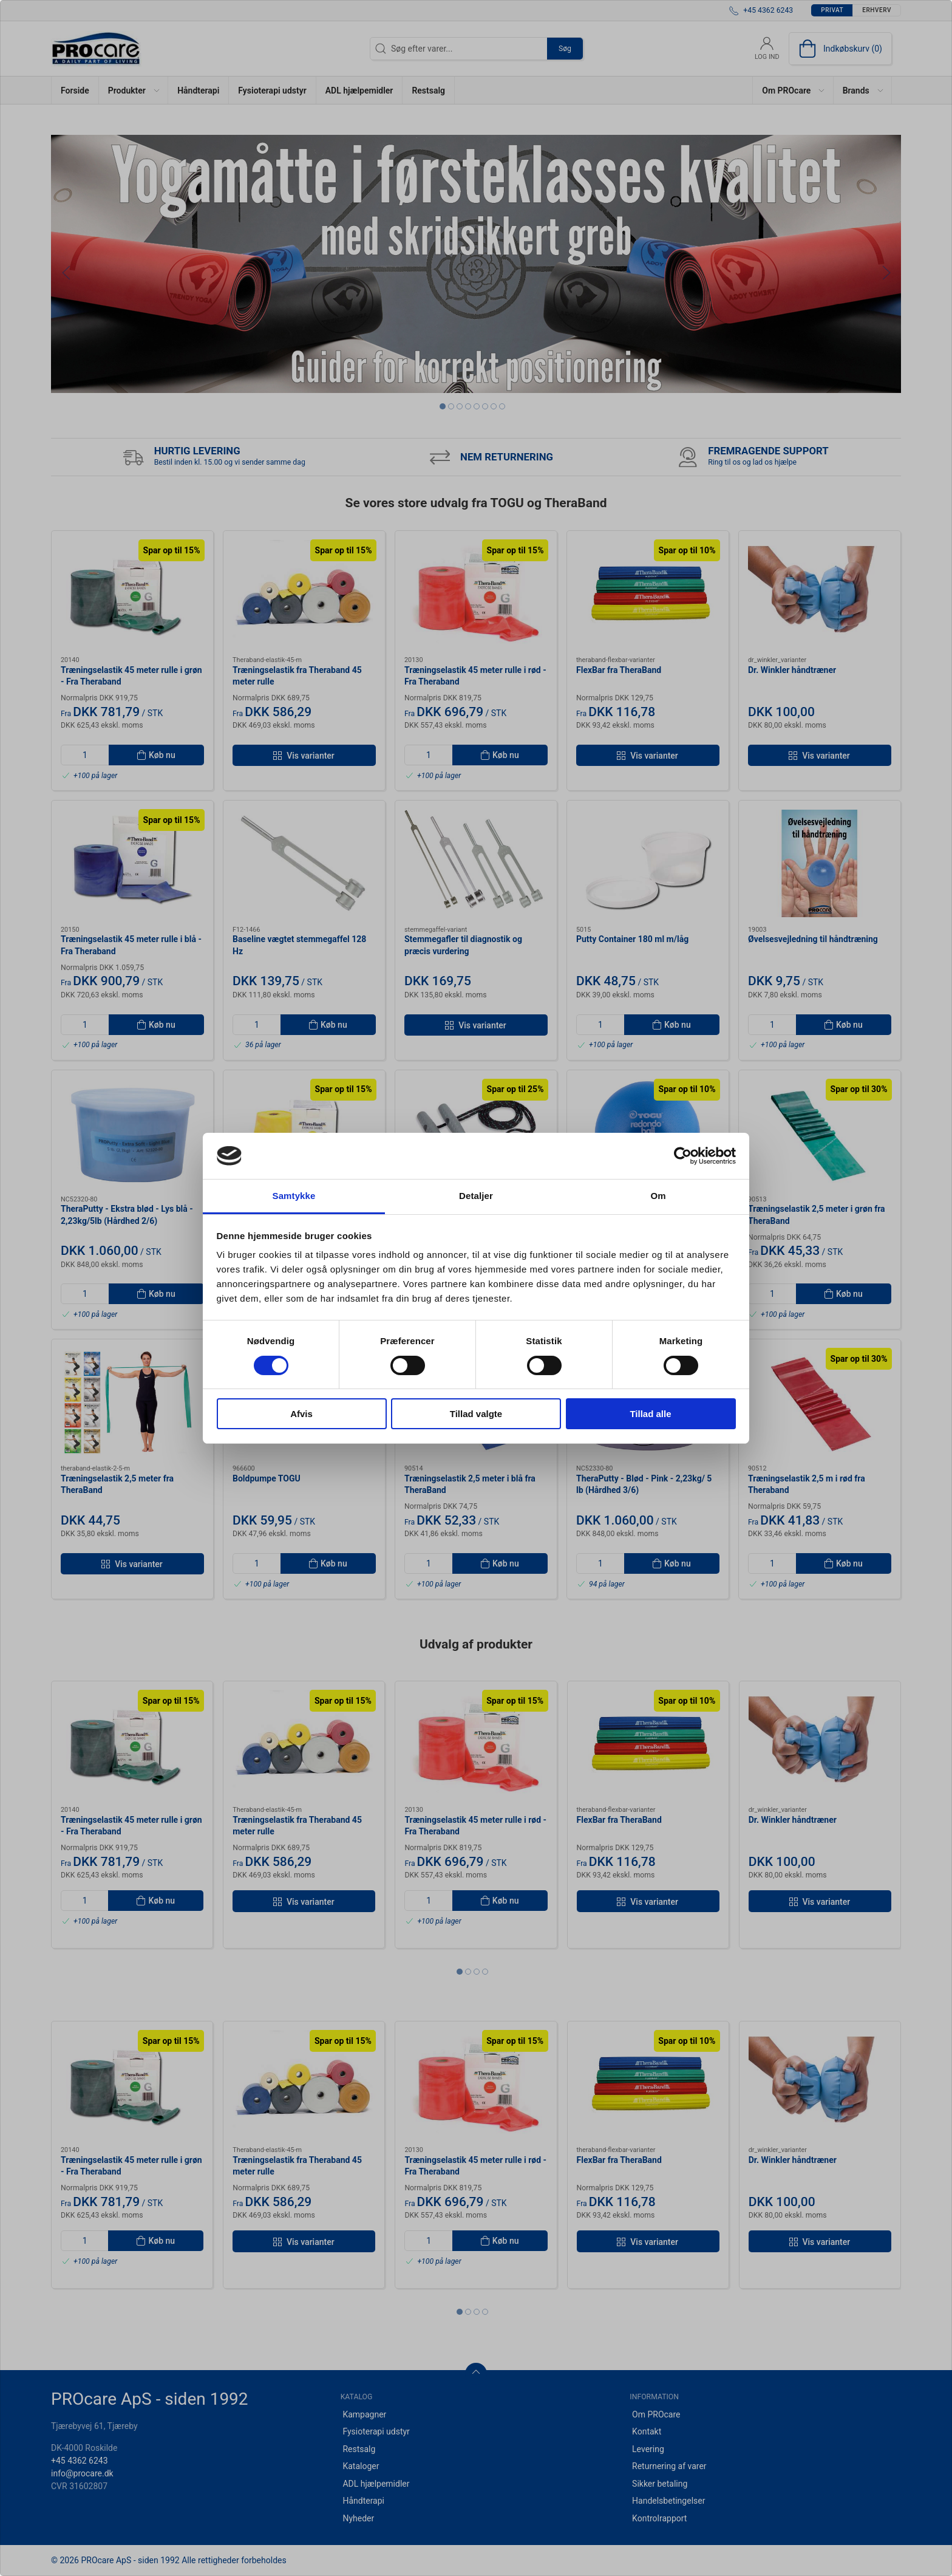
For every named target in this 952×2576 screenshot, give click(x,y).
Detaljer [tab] (476, 1196)
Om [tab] (657, 1196)
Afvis (301, 1414)
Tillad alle (650, 1414)
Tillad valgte (476, 1414)
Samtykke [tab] (294, 1196)
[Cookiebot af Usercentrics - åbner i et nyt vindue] (683, 1156)
